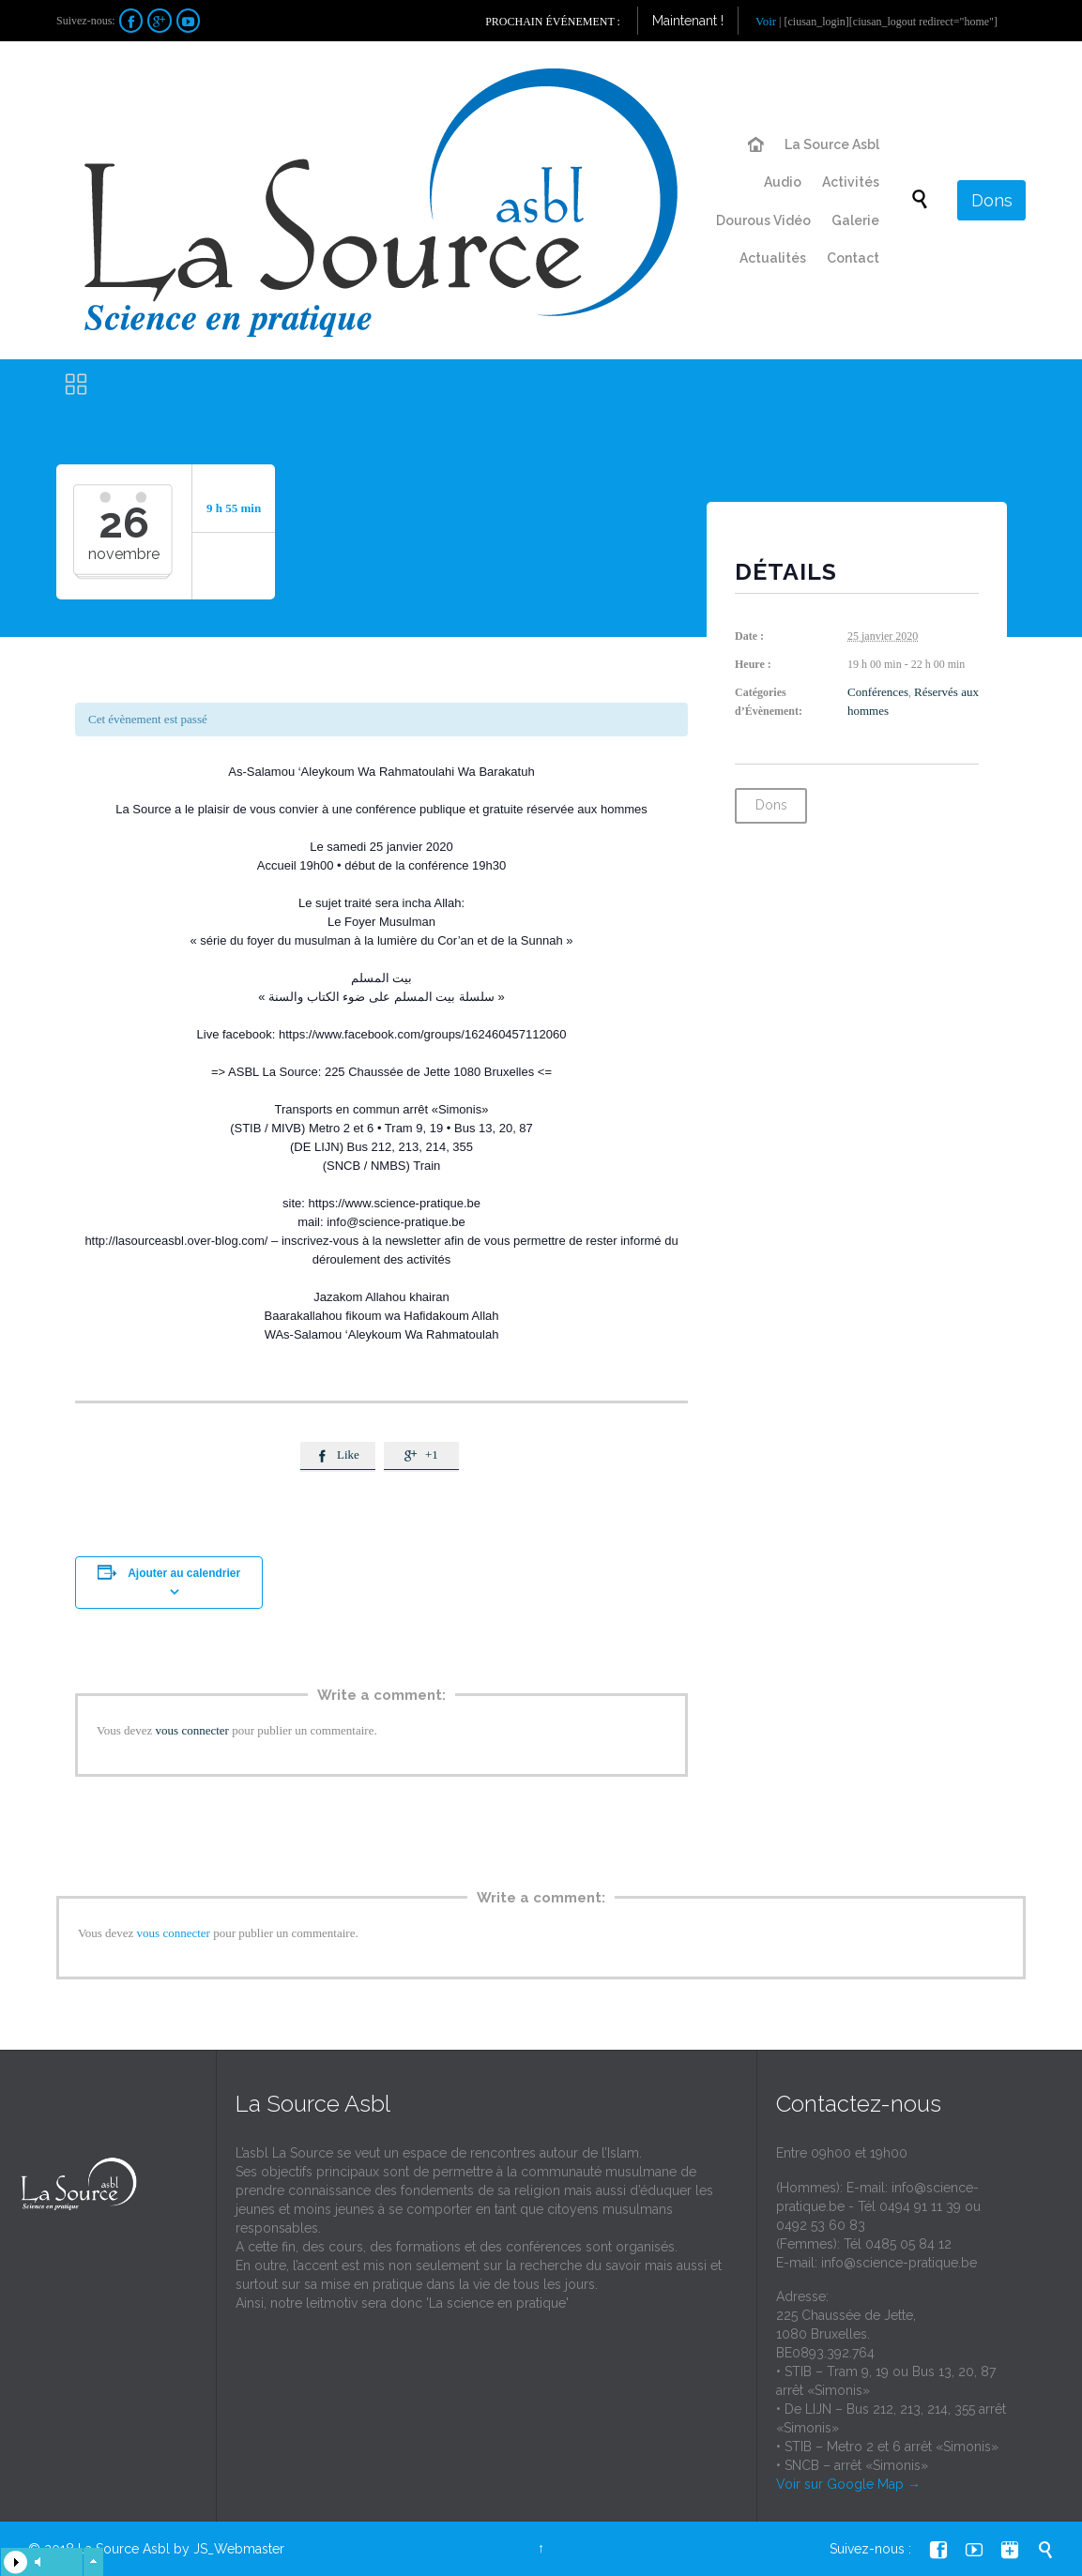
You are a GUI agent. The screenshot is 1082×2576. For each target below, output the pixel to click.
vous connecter (192, 1730)
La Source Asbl (124, 2548)
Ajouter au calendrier (184, 1573)
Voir (765, 21)
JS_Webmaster (238, 2548)
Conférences (877, 692)
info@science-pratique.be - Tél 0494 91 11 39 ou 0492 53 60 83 (878, 2206)
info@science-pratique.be (899, 2262)
